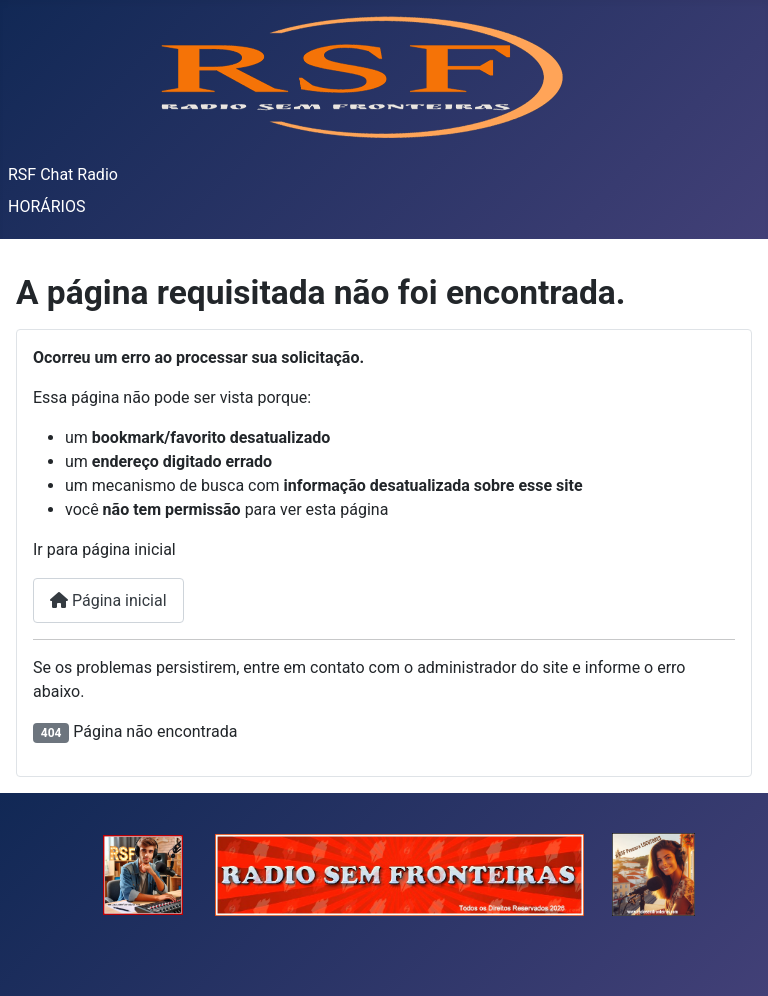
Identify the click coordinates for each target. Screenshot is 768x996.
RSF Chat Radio (63, 174)
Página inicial (108, 600)
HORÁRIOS (46, 206)
